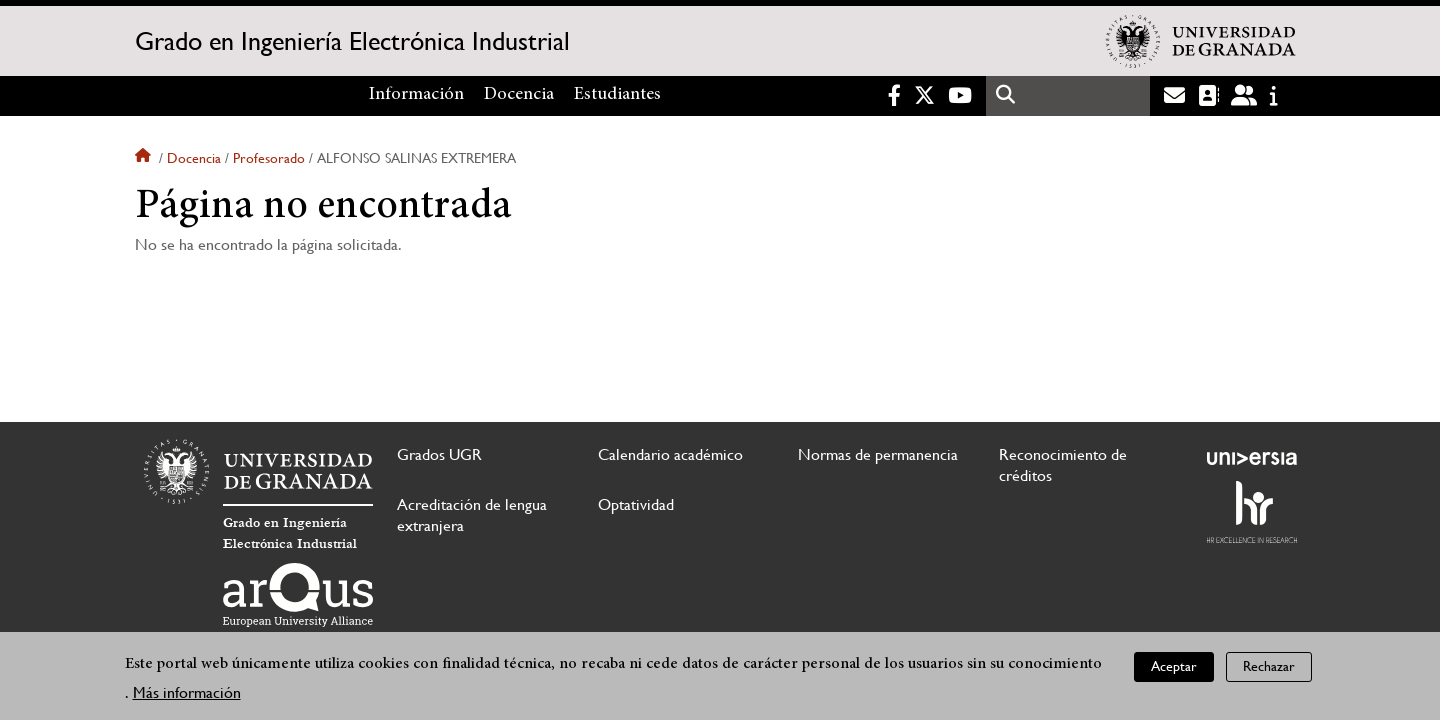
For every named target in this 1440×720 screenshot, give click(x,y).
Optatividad (636, 504)
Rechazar (1269, 670)
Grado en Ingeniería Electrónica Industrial (352, 41)
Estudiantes (617, 95)
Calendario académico (670, 454)
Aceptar (1174, 670)
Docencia (519, 95)
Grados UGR (439, 454)
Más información (187, 695)
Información (416, 95)
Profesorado (269, 158)
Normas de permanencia (878, 454)
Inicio (145, 158)
